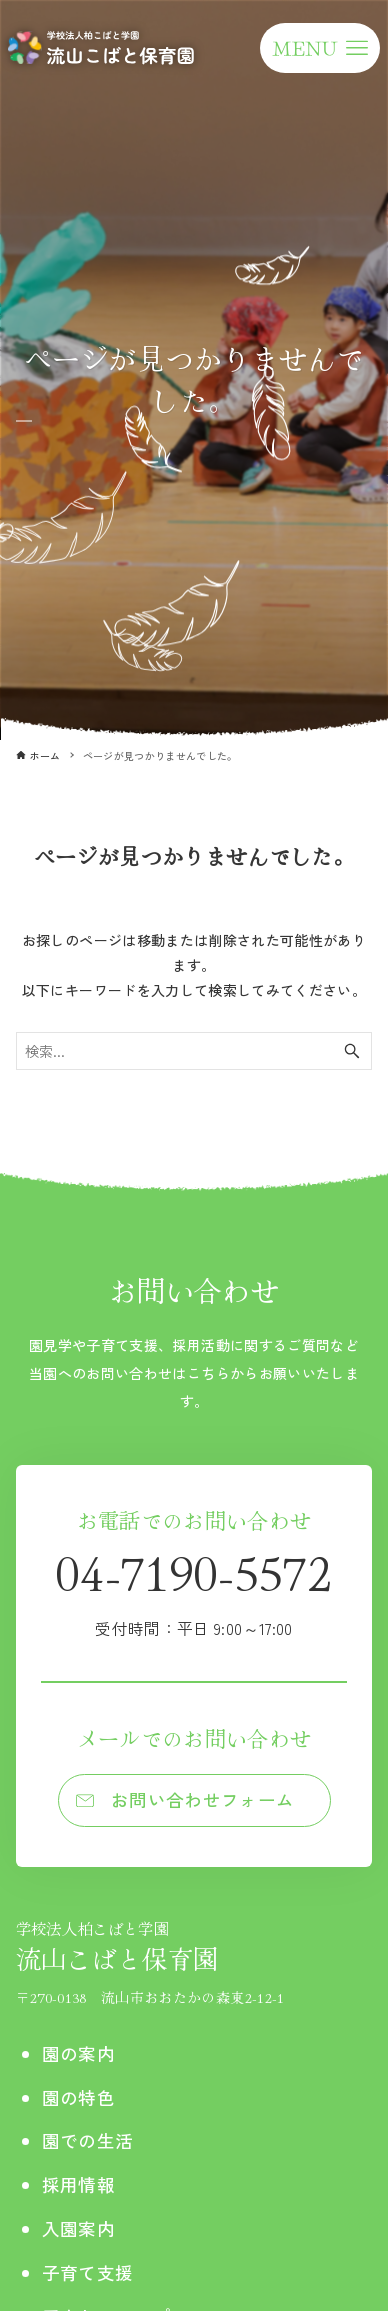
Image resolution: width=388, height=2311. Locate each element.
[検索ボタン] (352, 1051)
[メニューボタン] (320, 48)
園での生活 (88, 2140)
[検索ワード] (194, 1051)
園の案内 (78, 2053)
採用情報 (78, 2184)
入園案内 (78, 2228)
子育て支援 (88, 2272)
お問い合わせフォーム (203, 1799)
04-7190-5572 (194, 1588)
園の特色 (78, 2097)
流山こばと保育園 (150, 1946)
